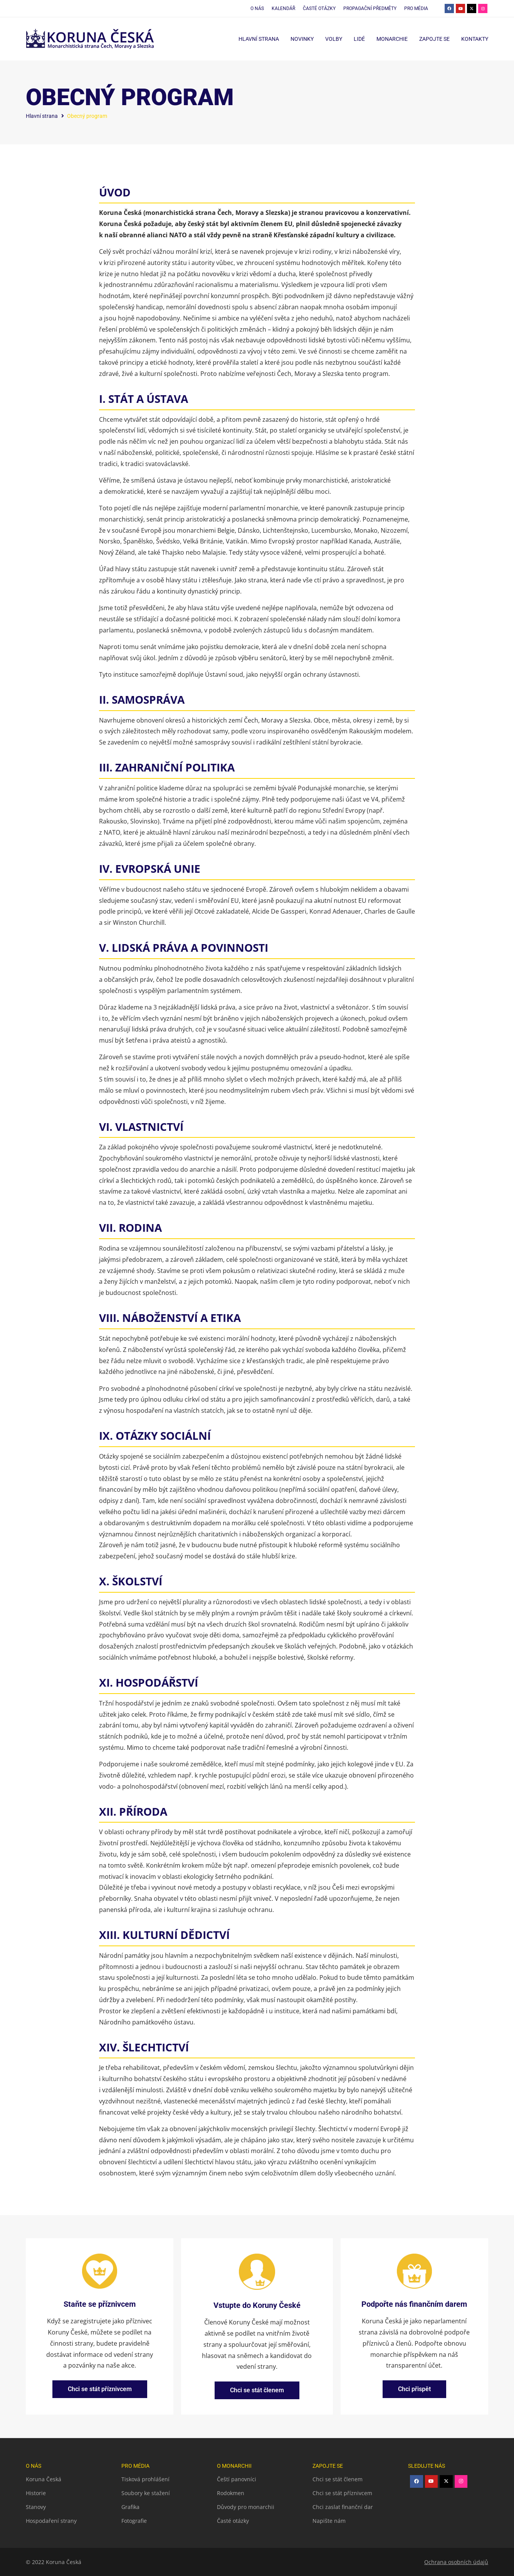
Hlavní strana (259, 39)
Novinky (302, 39)
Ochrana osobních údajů (456, 2562)
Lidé (359, 39)
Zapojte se (434, 39)
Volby (333, 39)
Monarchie (392, 39)
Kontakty (474, 39)
